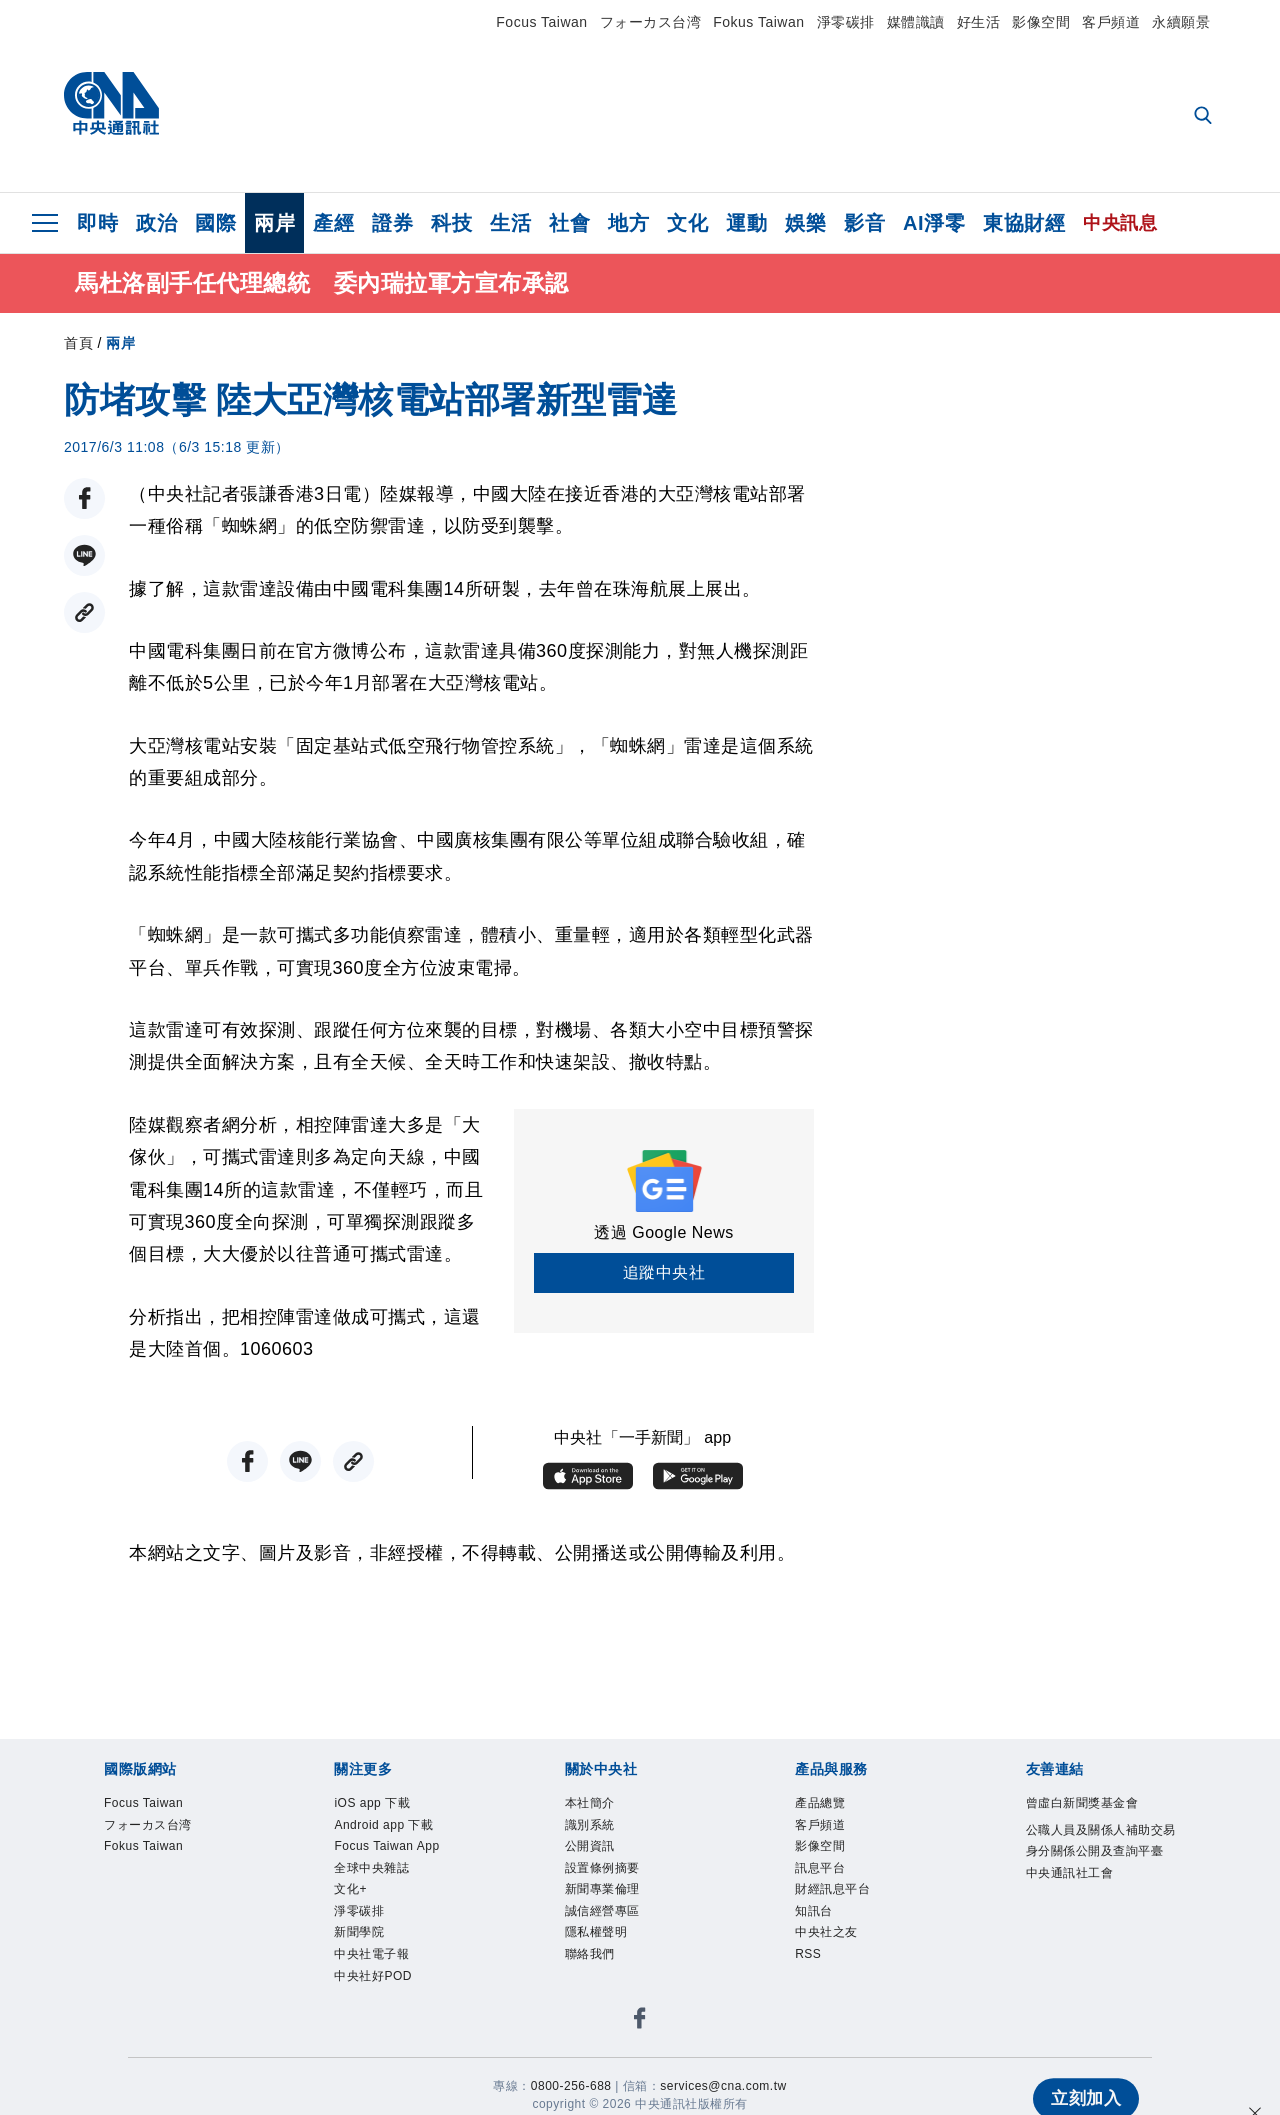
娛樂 (805, 223)
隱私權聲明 (596, 1936)
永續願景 (1181, 22)
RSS (808, 1958)
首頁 (78, 347)
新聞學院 (359, 1936)
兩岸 (274, 223)
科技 (451, 223)
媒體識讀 (916, 22)
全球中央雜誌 (371, 1871)
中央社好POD (373, 1979)
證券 (392, 223)
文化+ (350, 1893)
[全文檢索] (1205, 117)
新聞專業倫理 (602, 1893)
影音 (864, 223)
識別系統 (590, 1828)
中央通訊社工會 (1070, 1876)
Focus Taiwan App (386, 1850)
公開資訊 (590, 1850)
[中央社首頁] (111, 108)
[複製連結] (84, 616)
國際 (215, 223)
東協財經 (1024, 223)
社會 (569, 223)
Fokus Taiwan (758, 22)
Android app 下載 (383, 1828)
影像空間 (1041, 22)
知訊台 (814, 1915)
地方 (628, 223)
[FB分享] (84, 502)
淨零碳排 (846, 22)
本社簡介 (590, 1807)
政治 (156, 223)
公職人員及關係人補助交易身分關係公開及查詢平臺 (1101, 1844)
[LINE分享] (84, 559)
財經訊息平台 (832, 1893)
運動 (746, 223)
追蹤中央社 (664, 1276)
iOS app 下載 (372, 1807)
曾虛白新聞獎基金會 (1082, 1807)
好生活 (979, 22)
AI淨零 (934, 223)
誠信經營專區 (602, 1915)
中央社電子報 (371, 1958)
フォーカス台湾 (651, 22)
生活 (510, 223)
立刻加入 (1082, 2061)
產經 (333, 223)
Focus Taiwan (541, 22)
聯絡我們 (590, 1958)
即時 (97, 223)
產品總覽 (820, 1807)
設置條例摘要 (602, 1871)
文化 (687, 223)
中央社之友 (826, 1936)
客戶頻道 (1111, 22)
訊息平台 (820, 1871)
